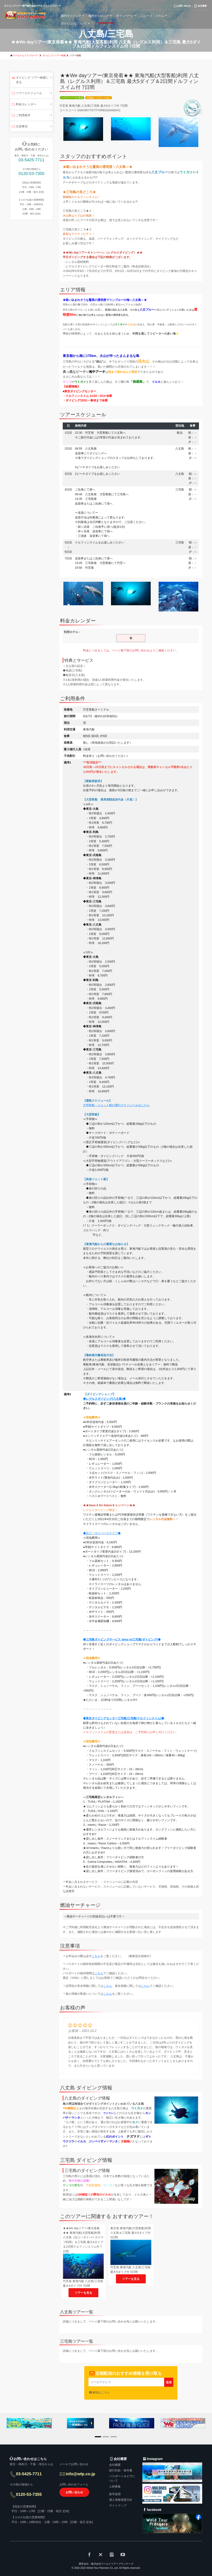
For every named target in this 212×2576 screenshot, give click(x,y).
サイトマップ (117, 2505)
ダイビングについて (76, 23)
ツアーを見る (83, 2292)
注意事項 (19, 126)
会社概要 (115, 2464)
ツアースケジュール (26, 93)
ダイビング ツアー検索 (54, 55)
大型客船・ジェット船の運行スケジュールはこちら (116, 1105)
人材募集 (115, 2486)
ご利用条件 (20, 115)
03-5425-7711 (32, 160)
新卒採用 (115, 2494)
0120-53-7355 (32, 173)
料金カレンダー (23, 104)
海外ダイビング (100, 15)
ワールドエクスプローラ (25, 55)
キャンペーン (127, 15)
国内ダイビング (73, 15)
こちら (96, 1956)
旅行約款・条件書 (120, 2470)
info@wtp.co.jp (80, 2474)
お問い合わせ (74, 2492)
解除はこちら (101, 2392)
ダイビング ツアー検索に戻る (30, 79)
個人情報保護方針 (120, 2499)
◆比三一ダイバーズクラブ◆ (102, 1533)
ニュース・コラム (154, 15)
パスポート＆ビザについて (122, 2478)
